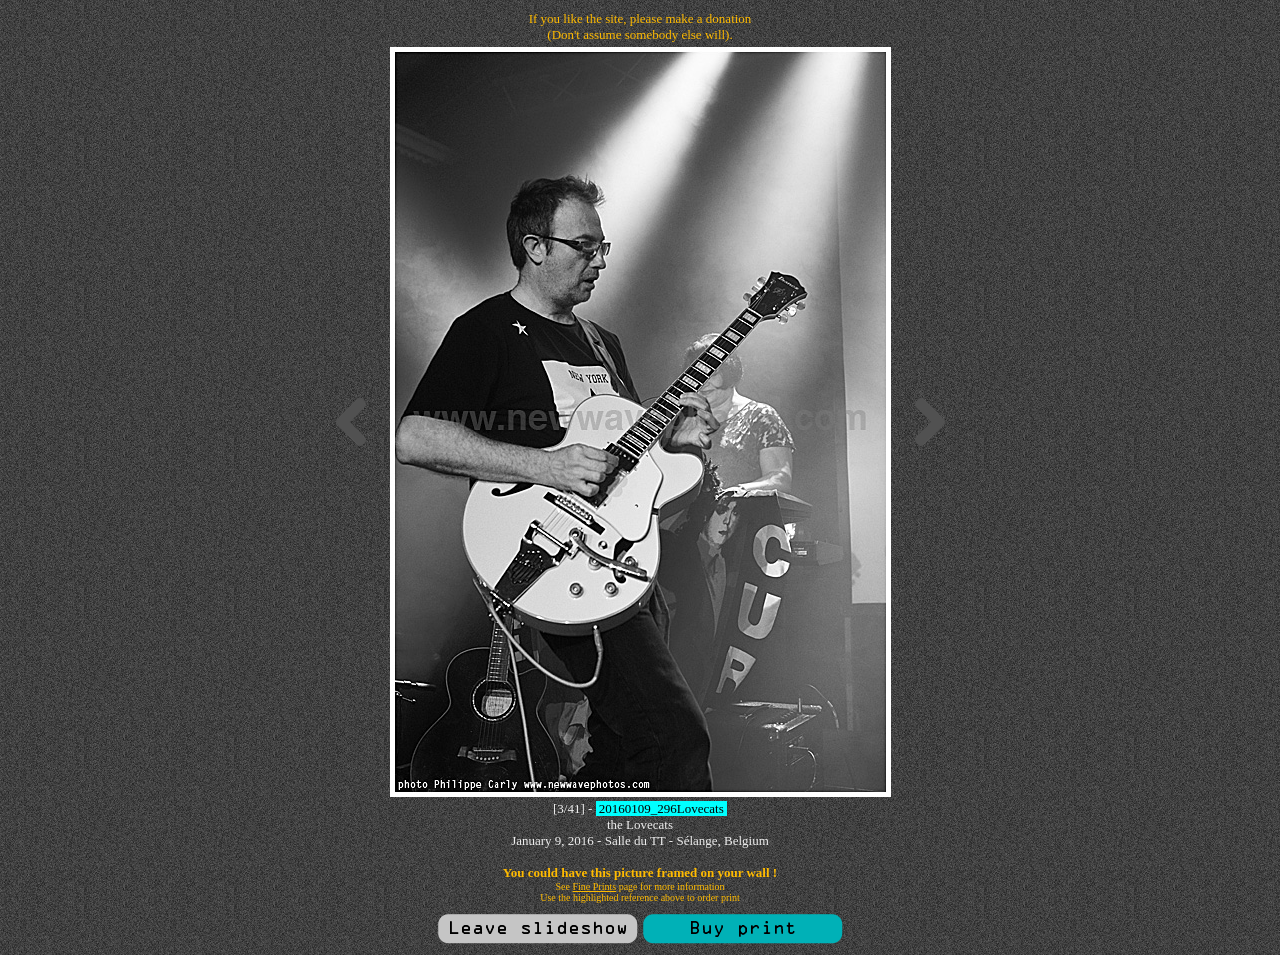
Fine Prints (595, 886)
